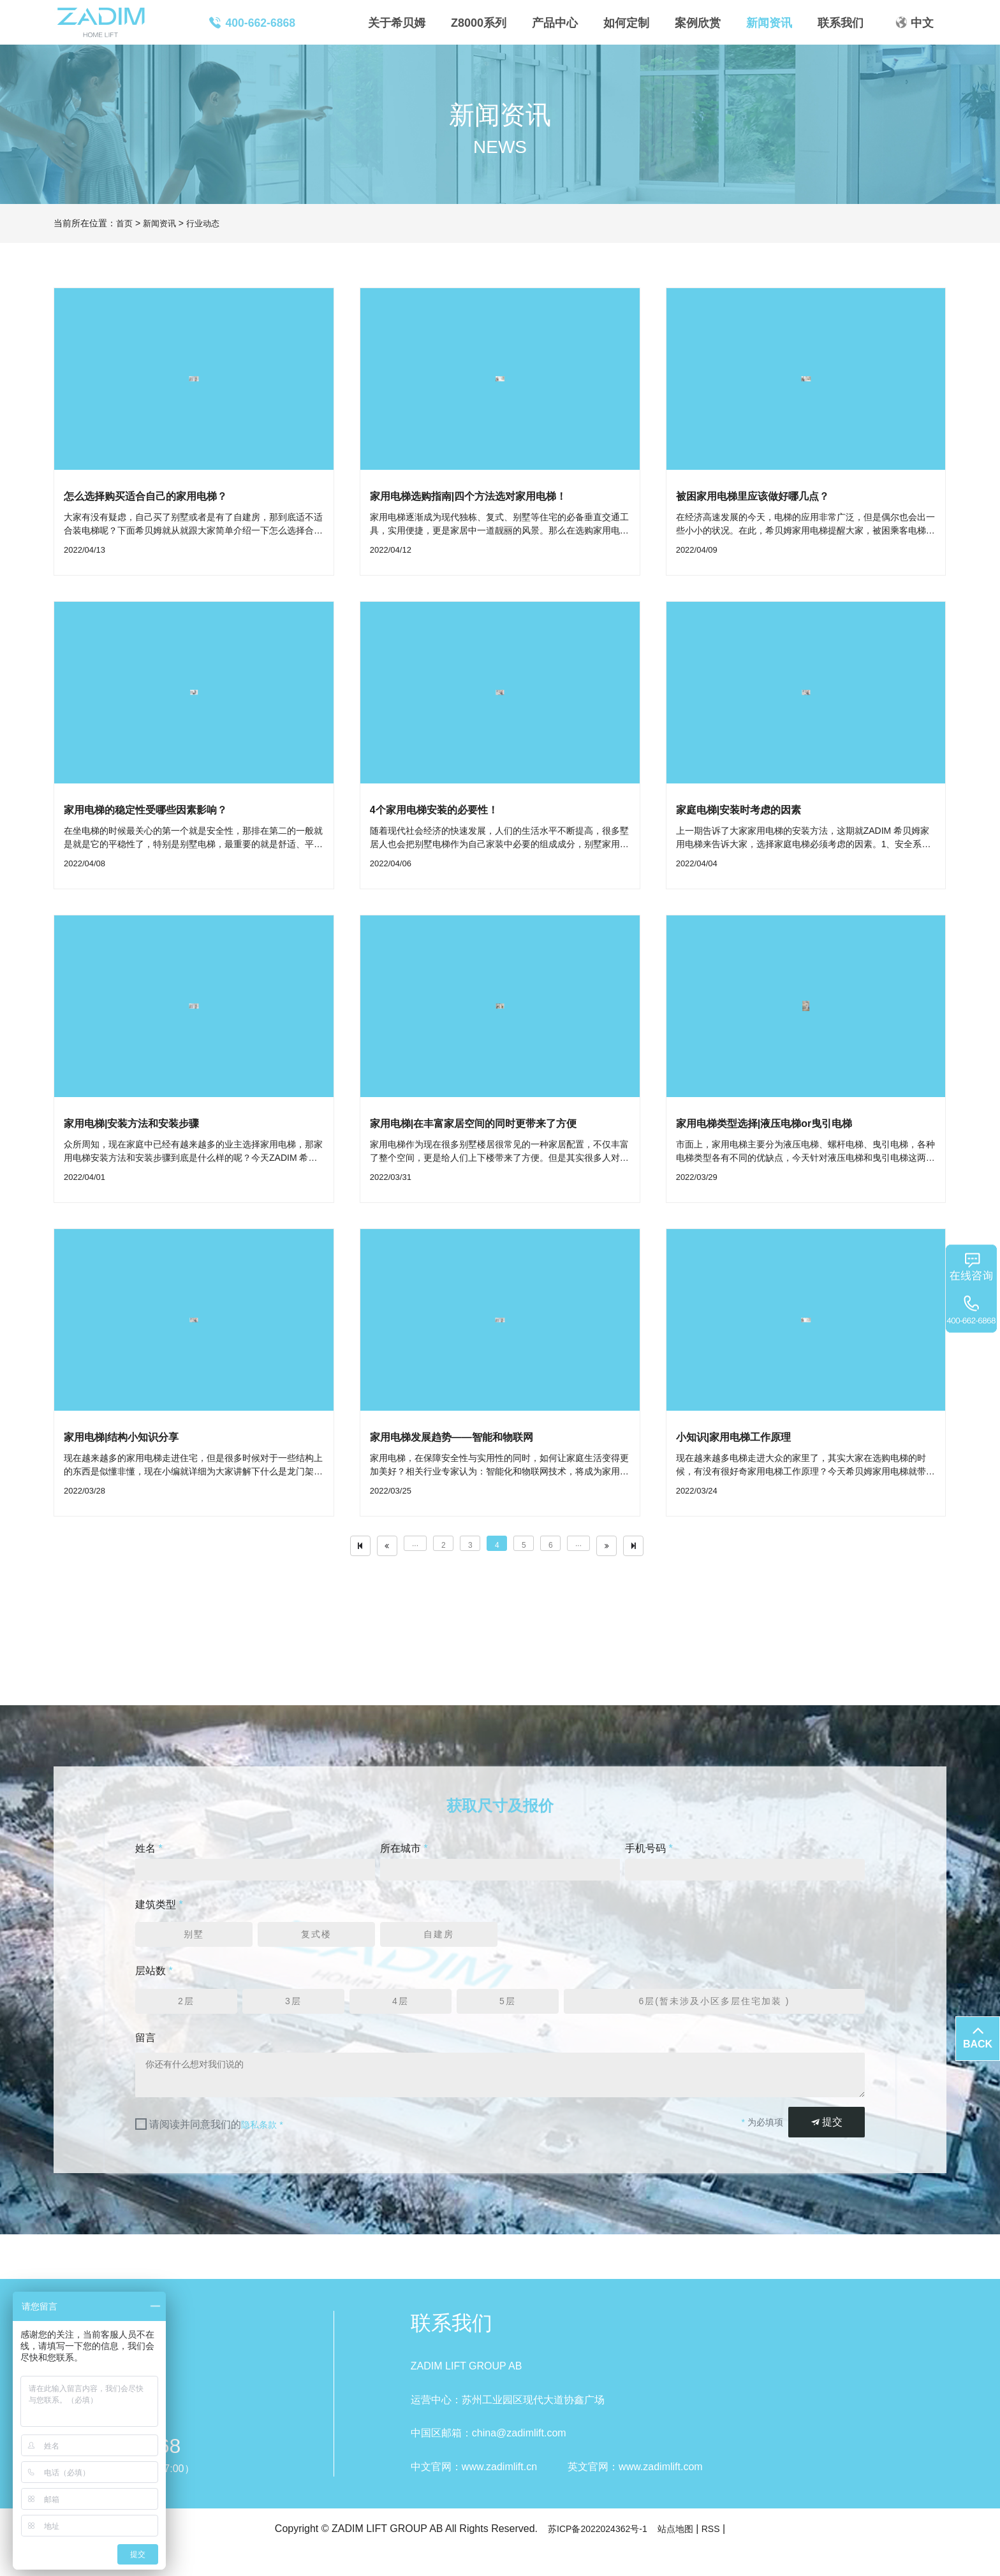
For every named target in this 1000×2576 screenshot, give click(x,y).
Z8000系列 (478, 23)
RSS (720, 2555)
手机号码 (649, 1863)
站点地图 (681, 2555)
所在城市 (404, 1863)
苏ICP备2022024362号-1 (594, 2555)
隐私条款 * (265, 2151)
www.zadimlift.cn (499, 2493)
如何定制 (626, 23)
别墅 (193, 1953)
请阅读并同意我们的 (219, 2151)
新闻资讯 (769, 23)
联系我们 (841, 23)
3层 (293, 2022)
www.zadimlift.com (661, 2493)
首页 (125, 223)
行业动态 (208, 223)
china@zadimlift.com (519, 2459)
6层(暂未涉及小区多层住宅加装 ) (714, 2022)
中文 (922, 23)
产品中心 (555, 23)
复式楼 (316, 1953)
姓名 (149, 1863)
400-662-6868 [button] (252, 23)
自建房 (439, 1953)
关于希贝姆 (396, 23)
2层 (186, 2022)
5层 (508, 2022)
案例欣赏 (698, 23)
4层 (401, 2022)
